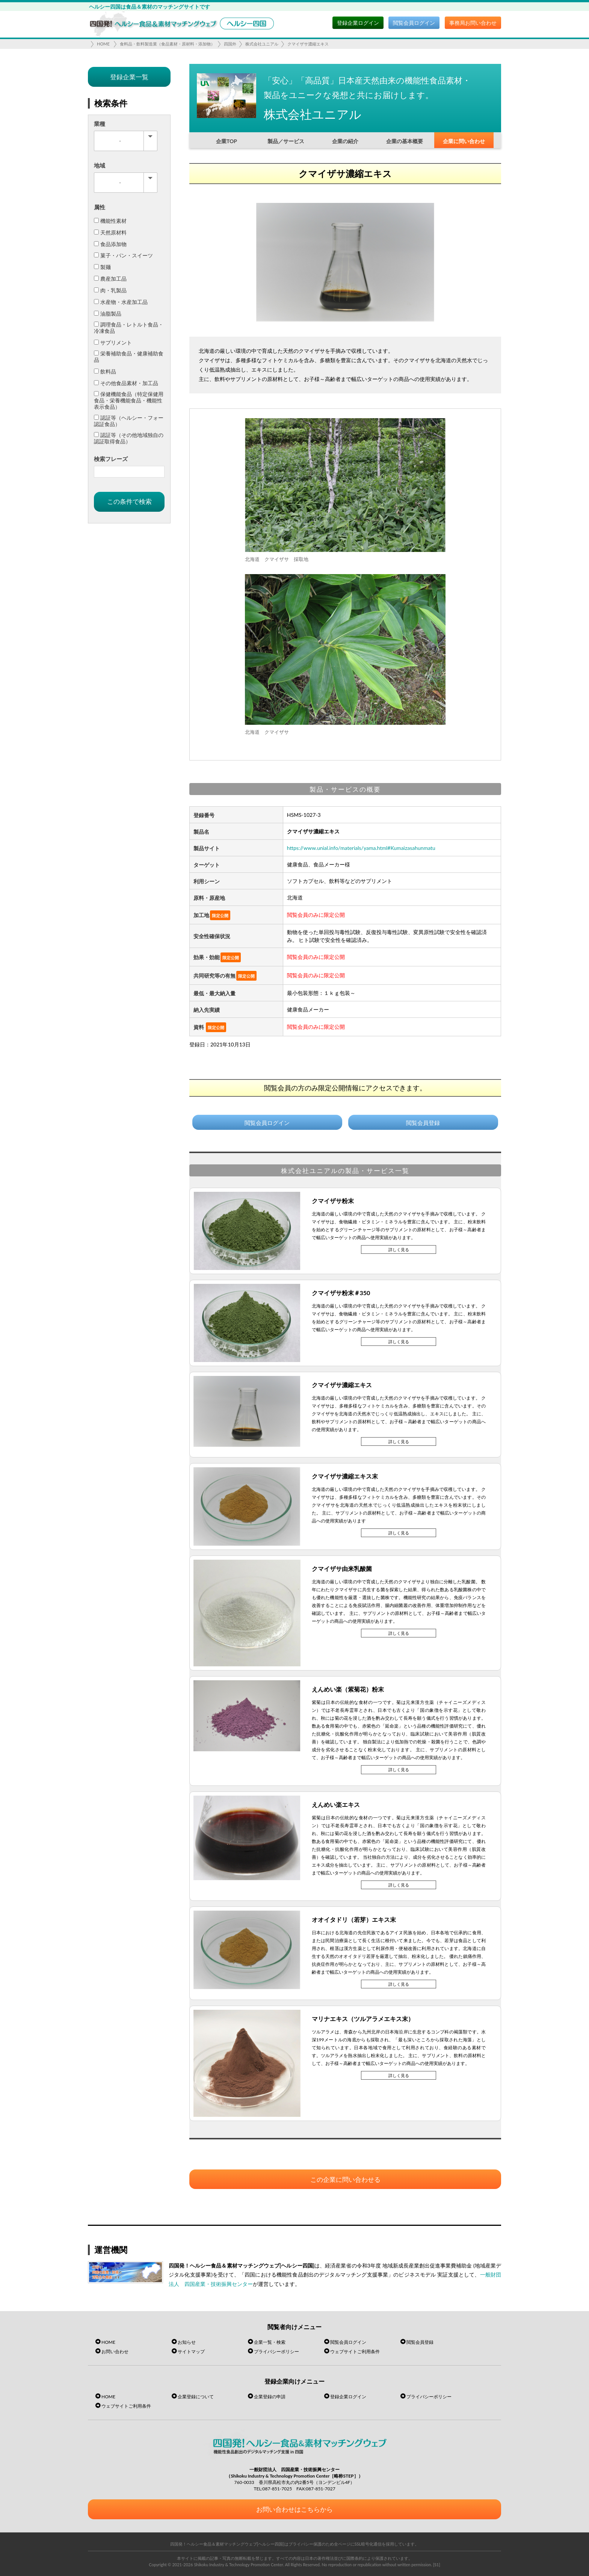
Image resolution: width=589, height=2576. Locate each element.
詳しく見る (398, 1249)
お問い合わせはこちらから (294, 2509)
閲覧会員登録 (423, 1122)
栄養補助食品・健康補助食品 (128, 356)
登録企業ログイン (358, 23)
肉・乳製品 (110, 290)
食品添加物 (110, 244)
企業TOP (226, 141)
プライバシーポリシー (276, 2351)
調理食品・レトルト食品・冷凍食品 (128, 327)
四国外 (230, 43)
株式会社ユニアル (261, 43)
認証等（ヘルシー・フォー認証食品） (128, 420)
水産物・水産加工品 (121, 302)
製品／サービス (285, 141)
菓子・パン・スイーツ (123, 255)
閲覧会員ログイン (414, 23)
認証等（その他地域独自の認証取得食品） (128, 438)
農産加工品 (110, 278)
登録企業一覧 (129, 77)
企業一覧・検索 (269, 2342)
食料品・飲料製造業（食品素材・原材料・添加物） (167, 43)
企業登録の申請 (269, 2396)
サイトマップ (191, 2351)
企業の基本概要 (404, 141)
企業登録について (196, 2396)
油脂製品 (107, 313)
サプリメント (113, 342)
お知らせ (187, 2342)
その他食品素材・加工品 (126, 383)
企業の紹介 (345, 141)
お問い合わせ (114, 2351)
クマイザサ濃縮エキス (308, 43)
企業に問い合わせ (464, 141)
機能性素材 (110, 221)
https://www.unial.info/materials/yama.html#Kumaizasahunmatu (361, 848)
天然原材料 (110, 232)
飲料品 (105, 371)
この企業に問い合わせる (345, 2179)
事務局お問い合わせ (473, 23)
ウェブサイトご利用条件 (355, 2351)
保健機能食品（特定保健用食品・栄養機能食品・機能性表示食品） (128, 400)
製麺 (102, 267)
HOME (103, 43)
